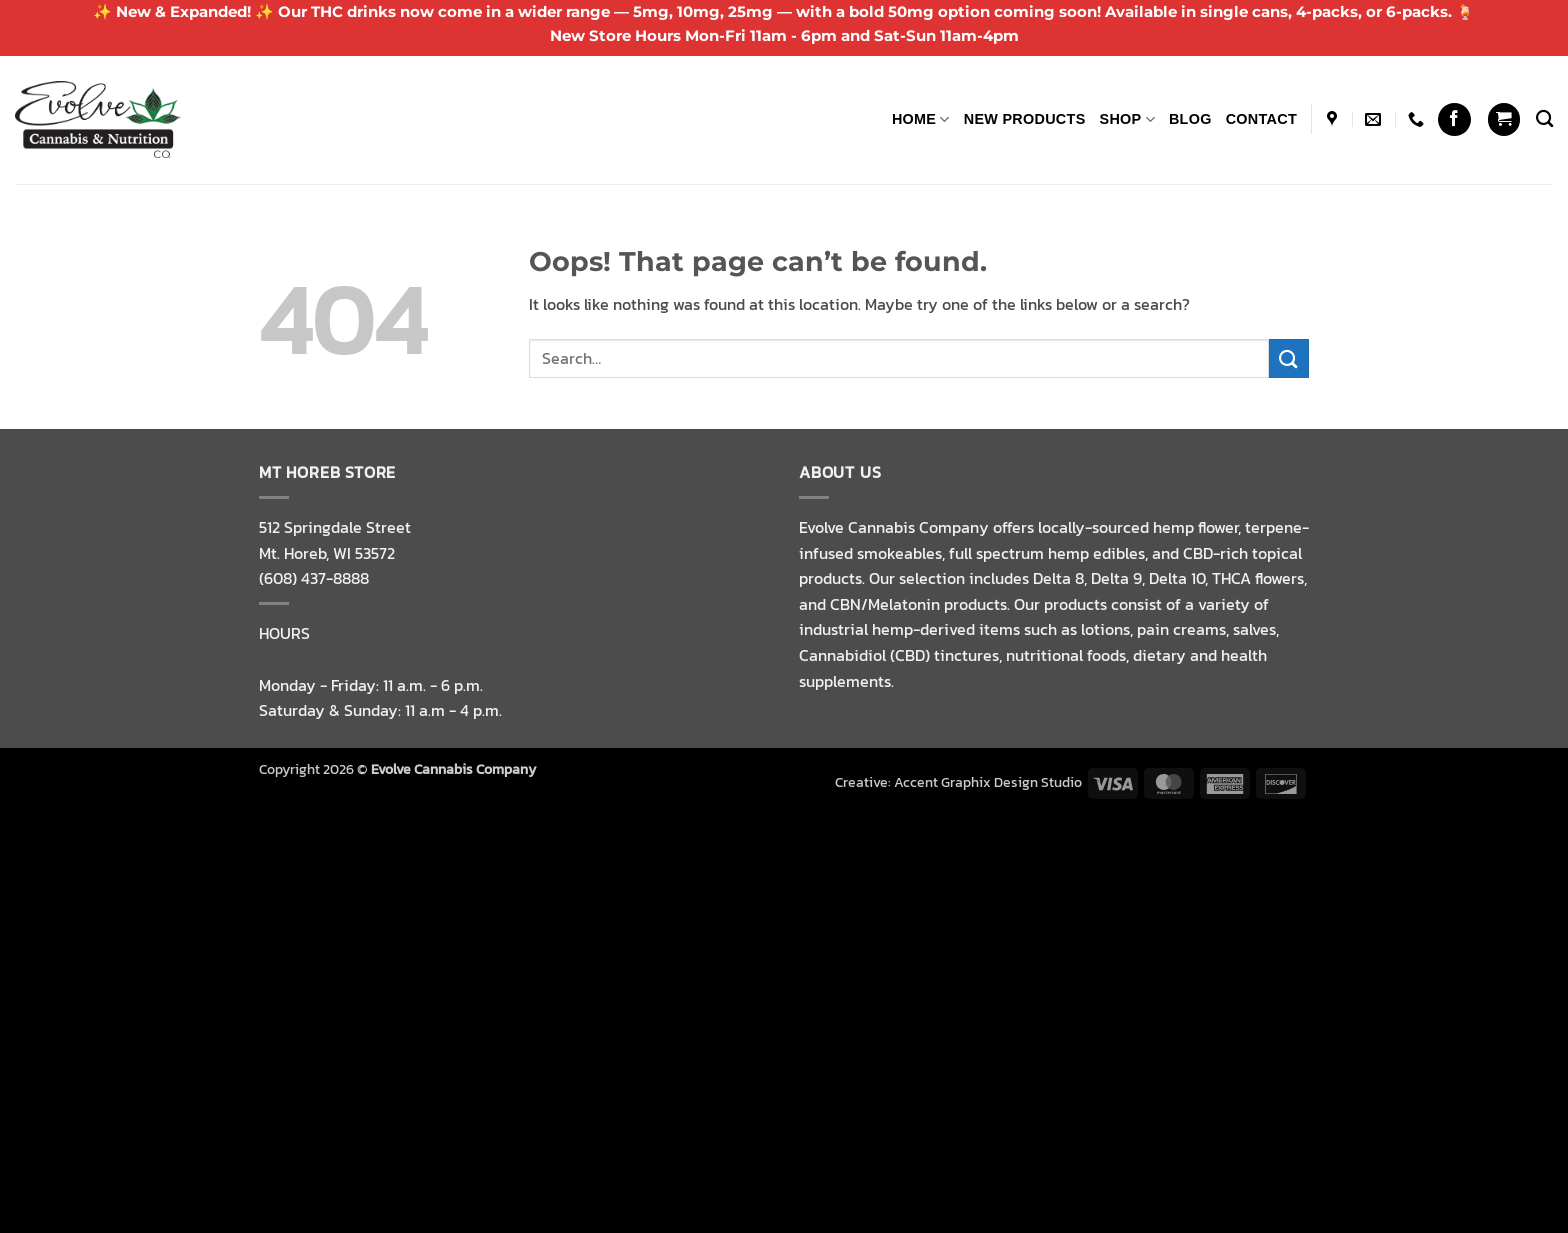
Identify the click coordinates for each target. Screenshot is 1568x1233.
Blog (1190, 119)
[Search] (1544, 119)
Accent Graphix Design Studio (988, 782)
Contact (1261, 119)
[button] (1504, 119)
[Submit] (1289, 358)
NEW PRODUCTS (1025, 119)
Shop (1127, 119)
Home (921, 119)
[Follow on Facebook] (1454, 119)
